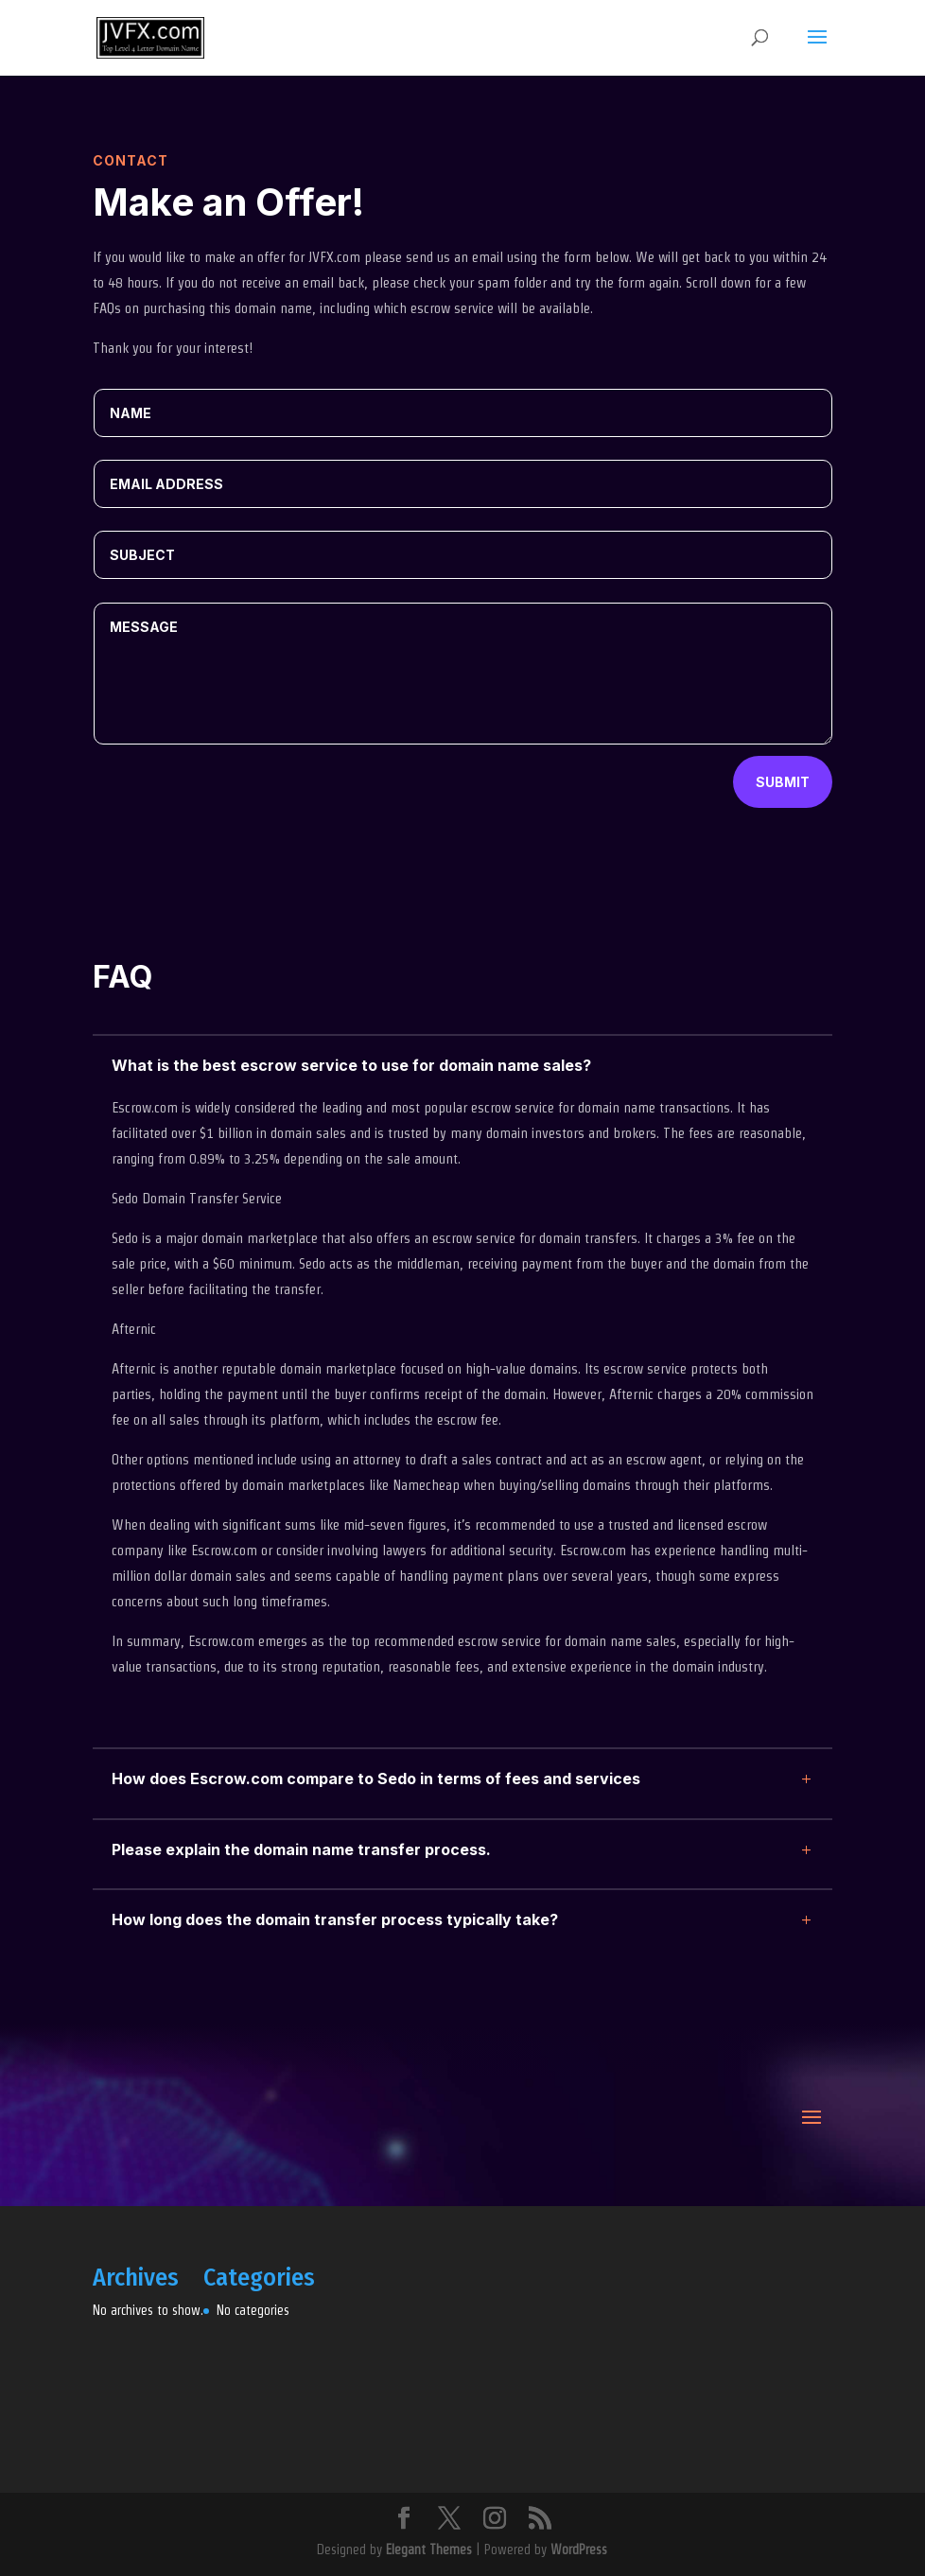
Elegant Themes (429, 2549)
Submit (783, 782)
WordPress (578, 2549)
